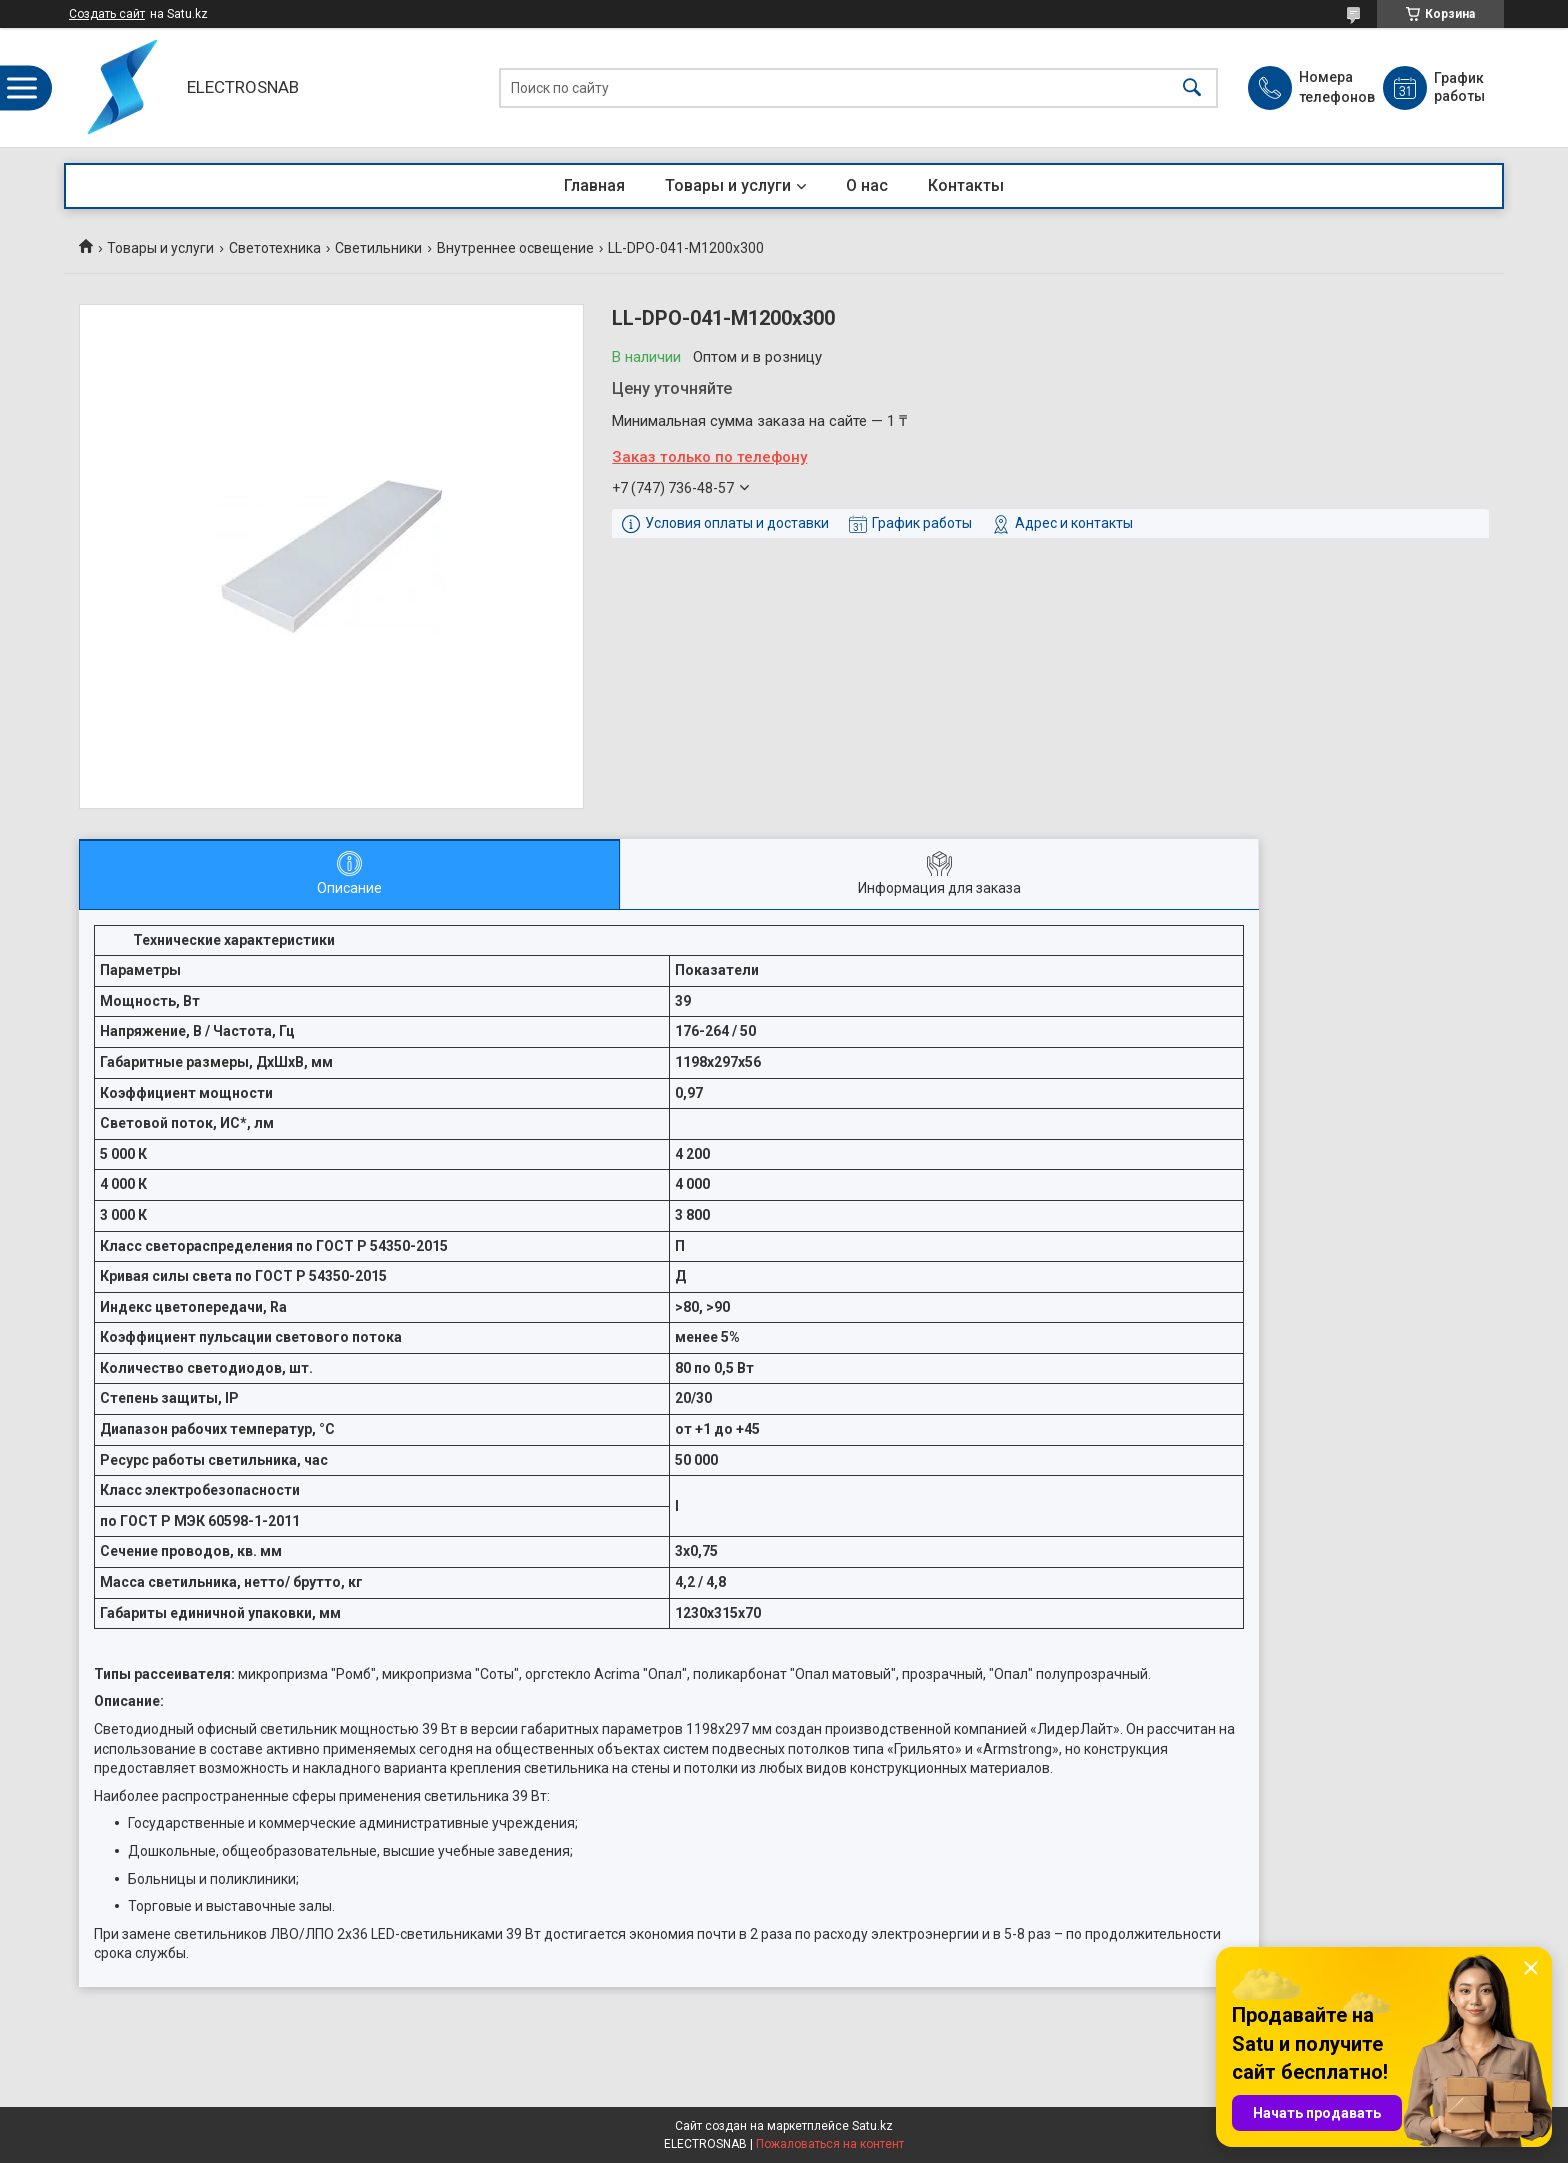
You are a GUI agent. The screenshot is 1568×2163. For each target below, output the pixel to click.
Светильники (378, 248)
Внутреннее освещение (515, 248)
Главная (594, 185)
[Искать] (1192, 87)
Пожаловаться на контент (830, 2144)
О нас (867, 185)
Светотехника (275, 248)
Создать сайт (107, 14)
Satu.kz (872, 2126)
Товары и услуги (728, 185)
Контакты (966, 185)
